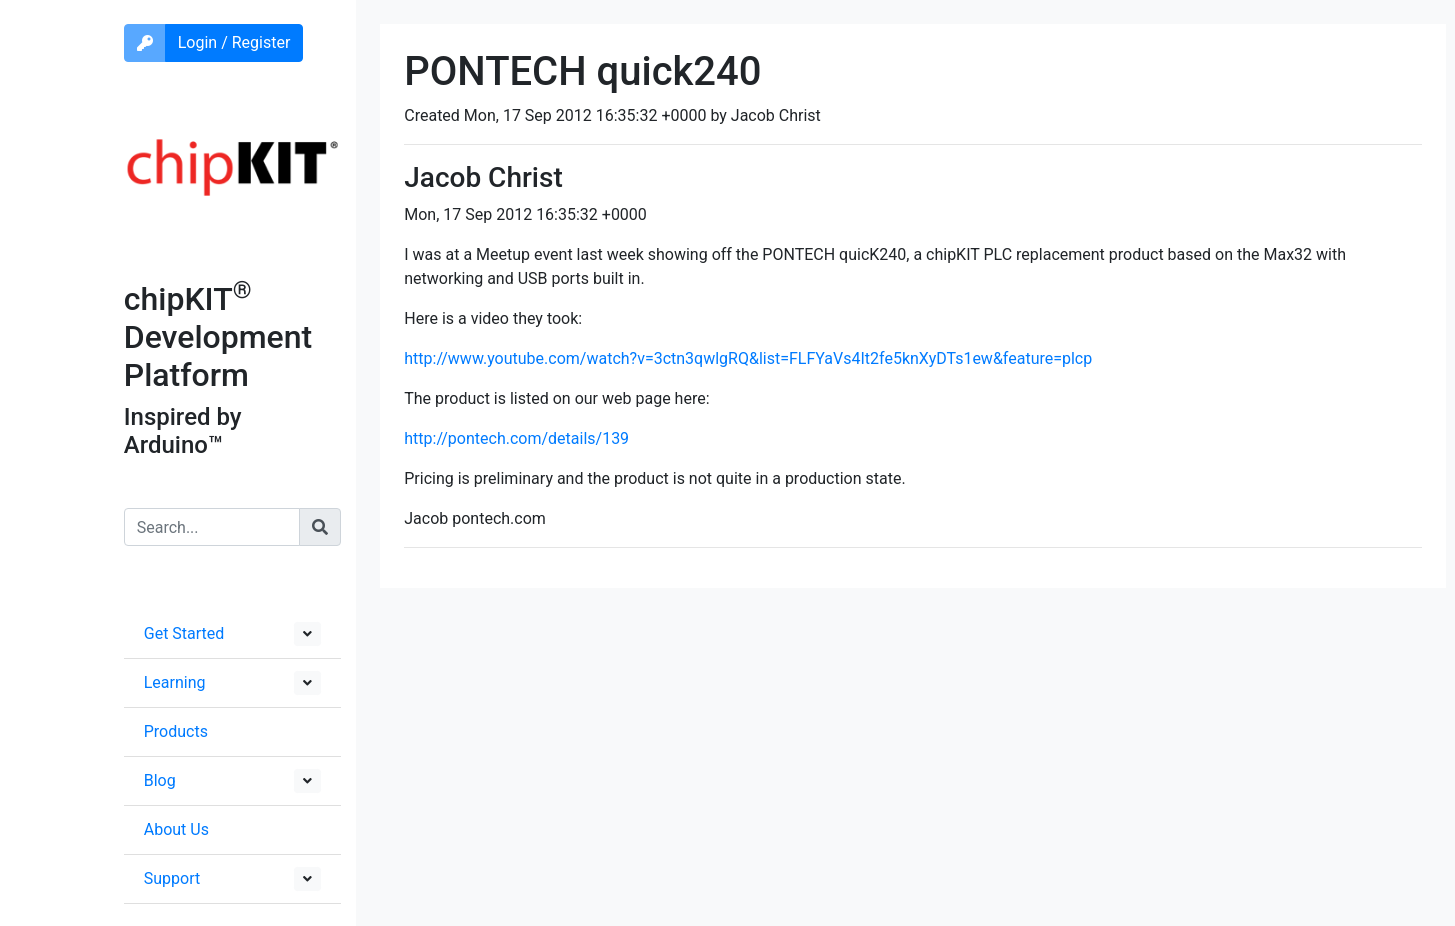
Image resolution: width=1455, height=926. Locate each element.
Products (176, 731)
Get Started (184, 633)
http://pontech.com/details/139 (516, 438)
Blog (160, 780)
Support (172, 878)
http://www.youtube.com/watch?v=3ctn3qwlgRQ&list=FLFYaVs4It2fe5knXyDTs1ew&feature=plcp (748, 358)
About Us (176, 829)
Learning (175, 682)
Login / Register (234, 42)
